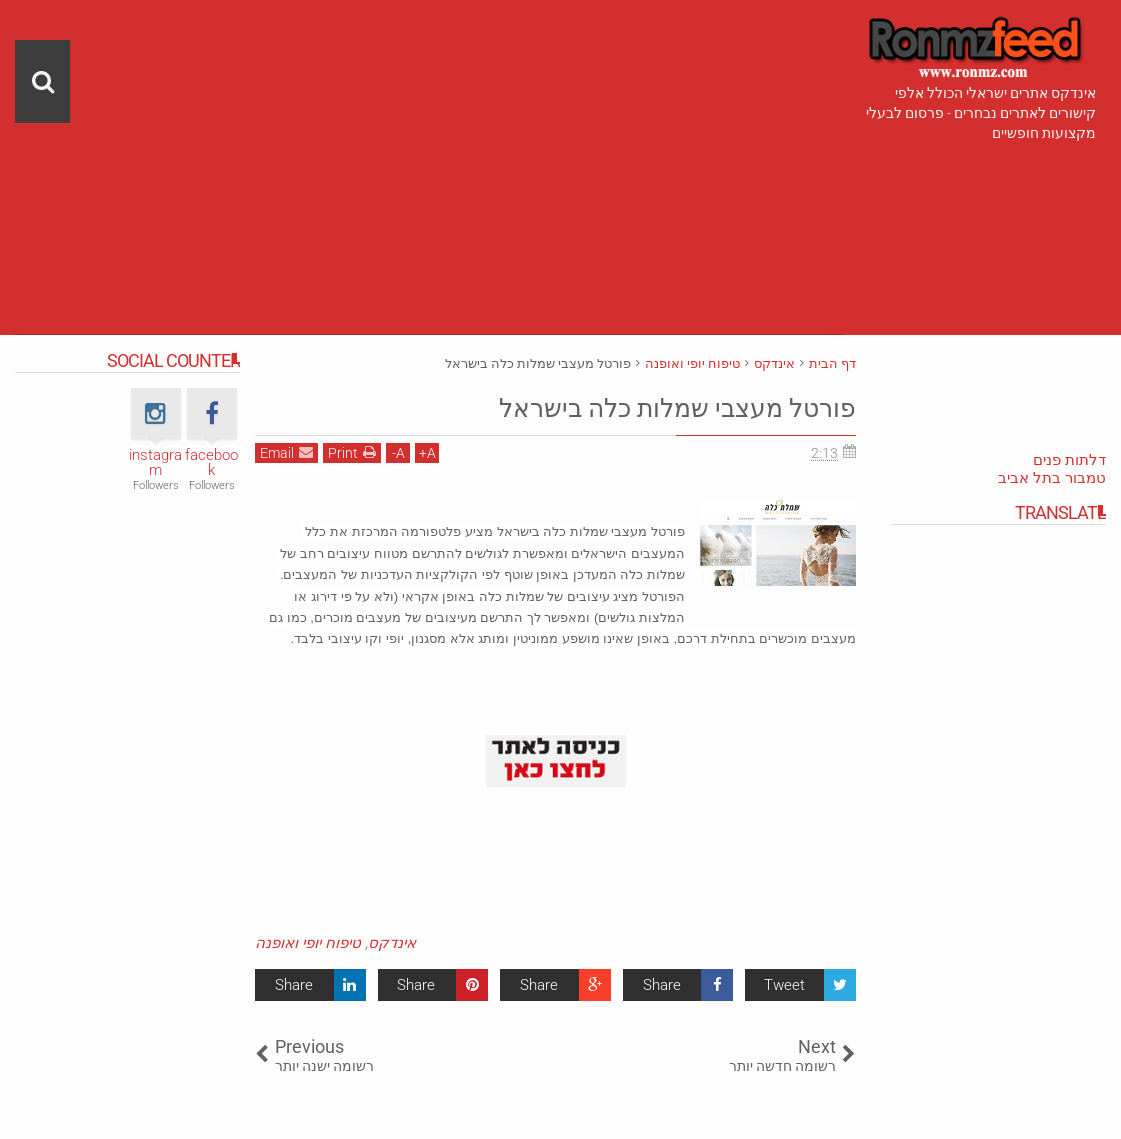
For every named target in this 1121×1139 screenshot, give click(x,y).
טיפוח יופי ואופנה (308, 943)
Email (286, 452)
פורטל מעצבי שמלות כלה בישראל (626, 406)
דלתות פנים (1069, 460)
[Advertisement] (429, 140)
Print (352, 452)
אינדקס (392, 943)
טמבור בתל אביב (1052, 478)
